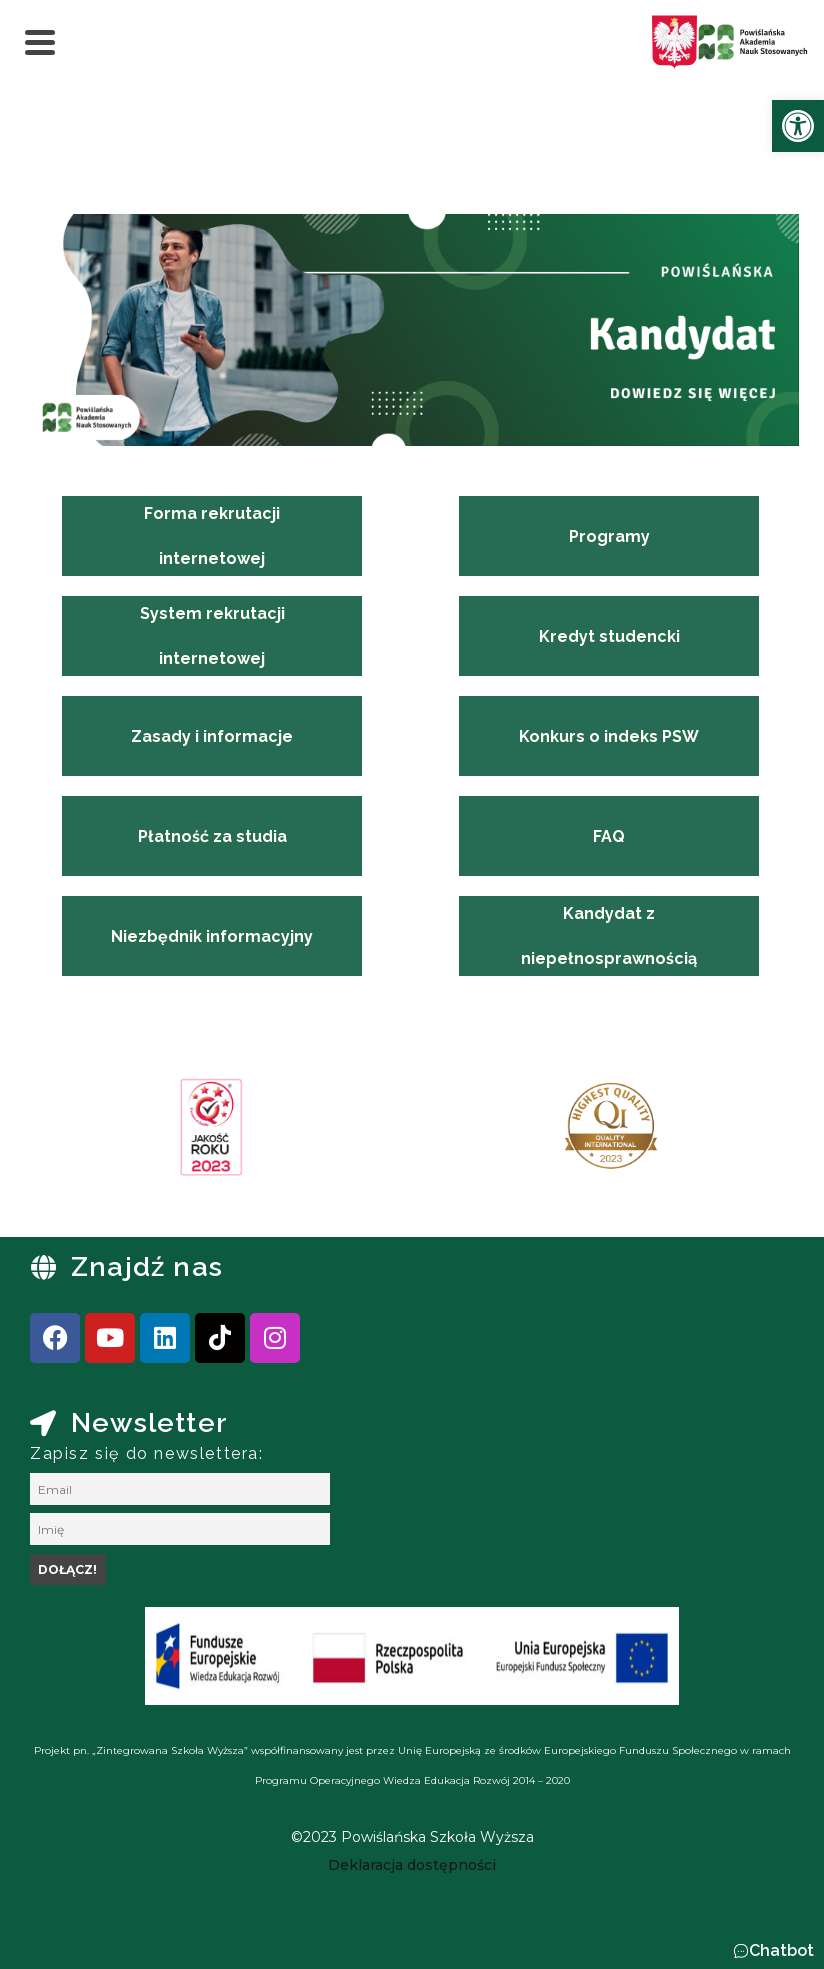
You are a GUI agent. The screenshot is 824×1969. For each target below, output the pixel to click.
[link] (798, 126)
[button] (773, 1951)
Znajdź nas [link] (147, 1266)
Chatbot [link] (781, 1950)
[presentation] (79, 1134)
